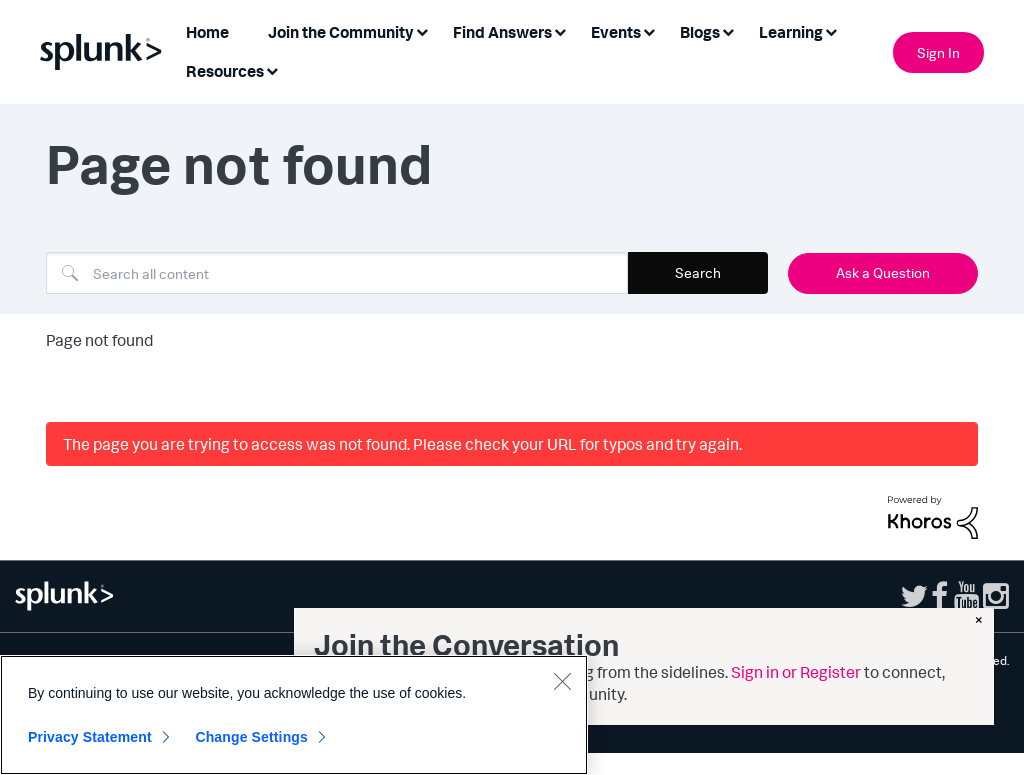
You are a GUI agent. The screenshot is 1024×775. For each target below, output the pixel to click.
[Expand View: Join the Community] (422, 30)
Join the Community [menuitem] (341, 32)
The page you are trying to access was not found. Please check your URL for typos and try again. (402, 444)
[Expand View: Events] (649, 30)
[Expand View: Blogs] (728, 30)
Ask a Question (883, 272)
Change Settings (251, 737)
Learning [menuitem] (791, 32)
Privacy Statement (90, 737)
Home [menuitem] (207, 32)
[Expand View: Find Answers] (560, 30)
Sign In (938, 52)
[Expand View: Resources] (272, 69)
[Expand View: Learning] (831, 30)
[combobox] (337, 273)
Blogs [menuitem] (700, 32)
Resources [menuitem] (225, 71)
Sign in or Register (796, 672)
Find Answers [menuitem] (502, 32)
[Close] (562, 681)
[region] (294, 715)
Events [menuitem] (616, 32)
